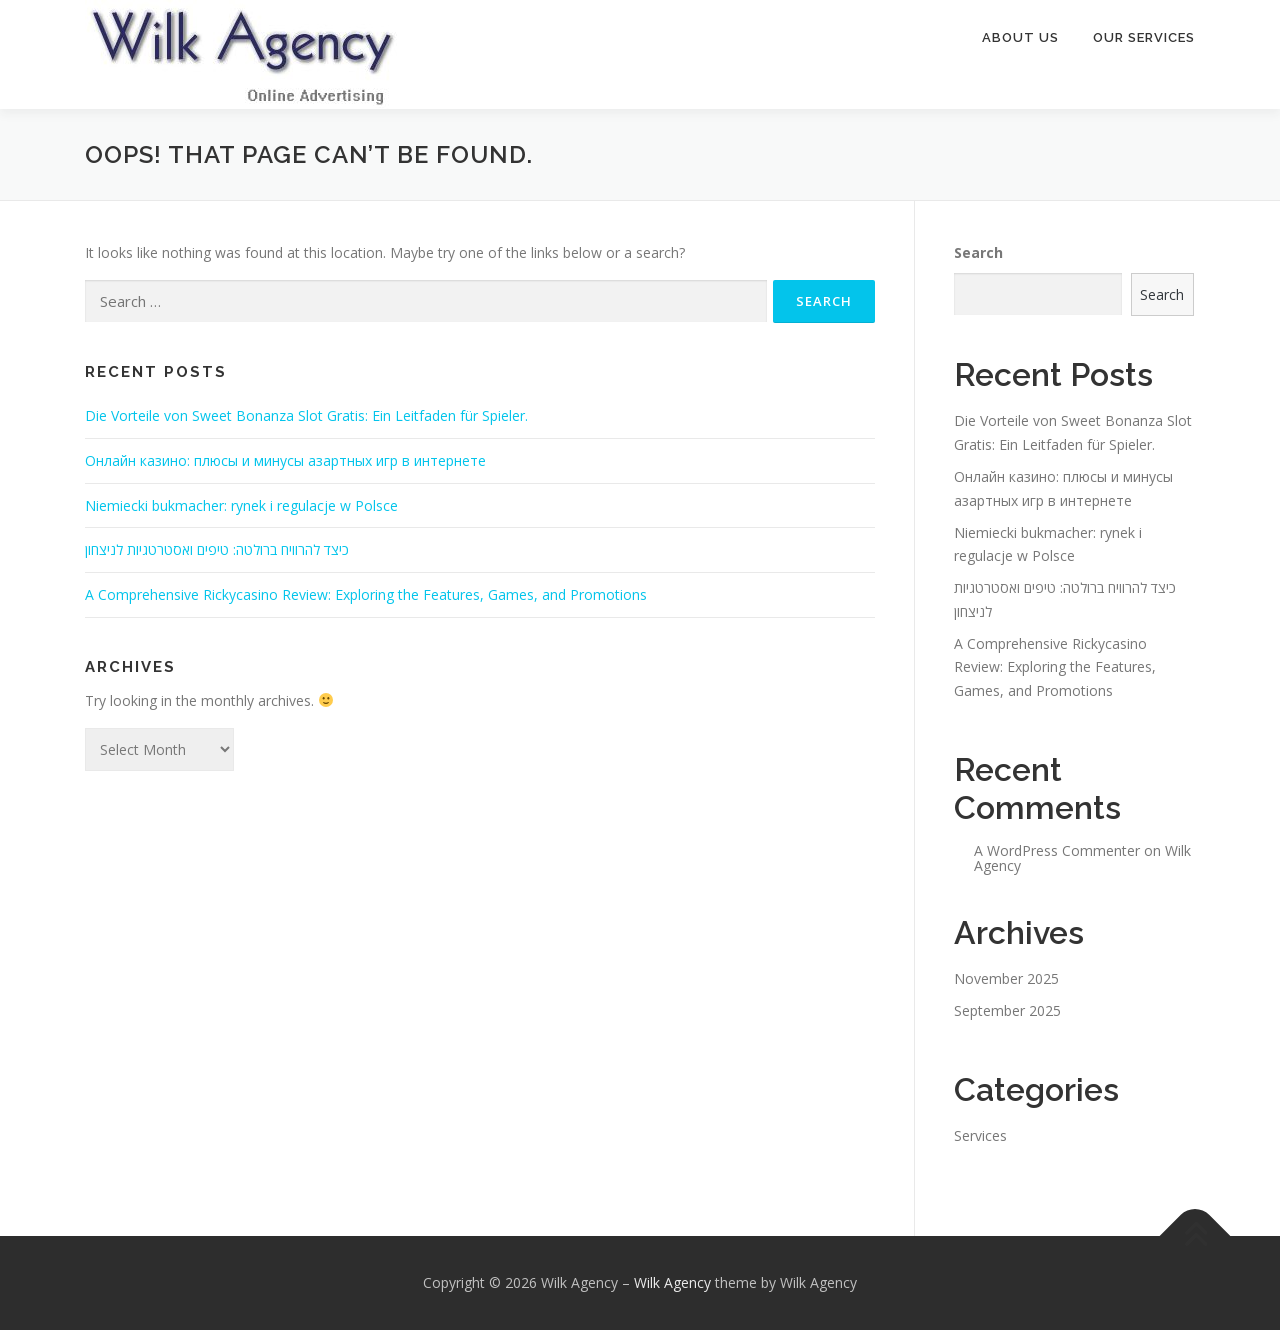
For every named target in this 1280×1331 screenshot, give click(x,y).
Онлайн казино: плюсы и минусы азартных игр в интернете (285, 461)
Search (978, 253)
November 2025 (1006, 979)
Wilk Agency (672, 1283)
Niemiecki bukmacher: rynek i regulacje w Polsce (241, 506)
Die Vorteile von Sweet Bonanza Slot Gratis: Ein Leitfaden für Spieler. (306, 416)
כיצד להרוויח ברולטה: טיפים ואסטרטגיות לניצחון (217, 550)
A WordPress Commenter (1057, 851)
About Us (1020, 37)
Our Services (1144, 37)
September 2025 (1007, 1011)
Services (980, 1136)
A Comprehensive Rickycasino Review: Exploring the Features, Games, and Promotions (366, 595)
